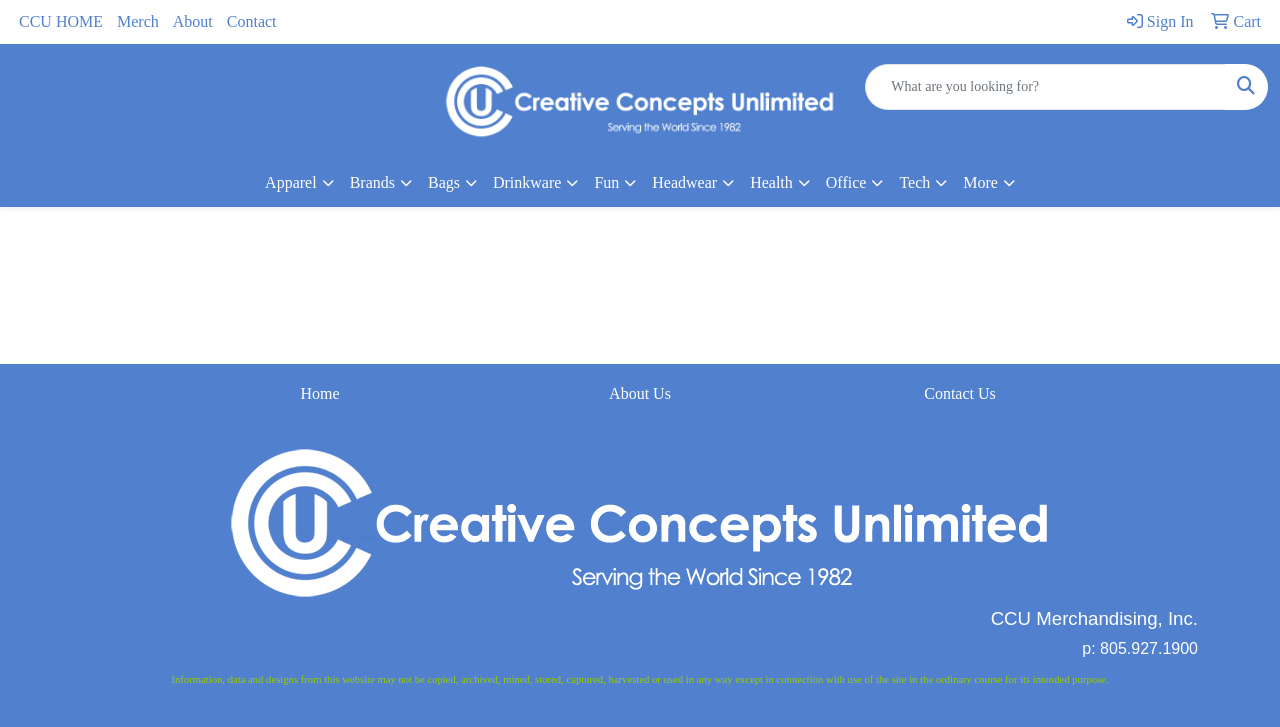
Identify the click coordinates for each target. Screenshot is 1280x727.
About (193, 21)
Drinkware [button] (527, 182)
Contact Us (960, 393)
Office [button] (846, 182)
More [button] (980, 182)
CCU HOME (61, 21)
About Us (640, 393)
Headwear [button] (684, 182)
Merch (138, 21)
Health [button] (771, 182)
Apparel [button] (291, 182)
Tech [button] (914, 182)
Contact (252, 21)
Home (319, 393)
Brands (372, 182)
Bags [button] (444, 182)
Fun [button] (606, 182)
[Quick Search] (1045, 87)
